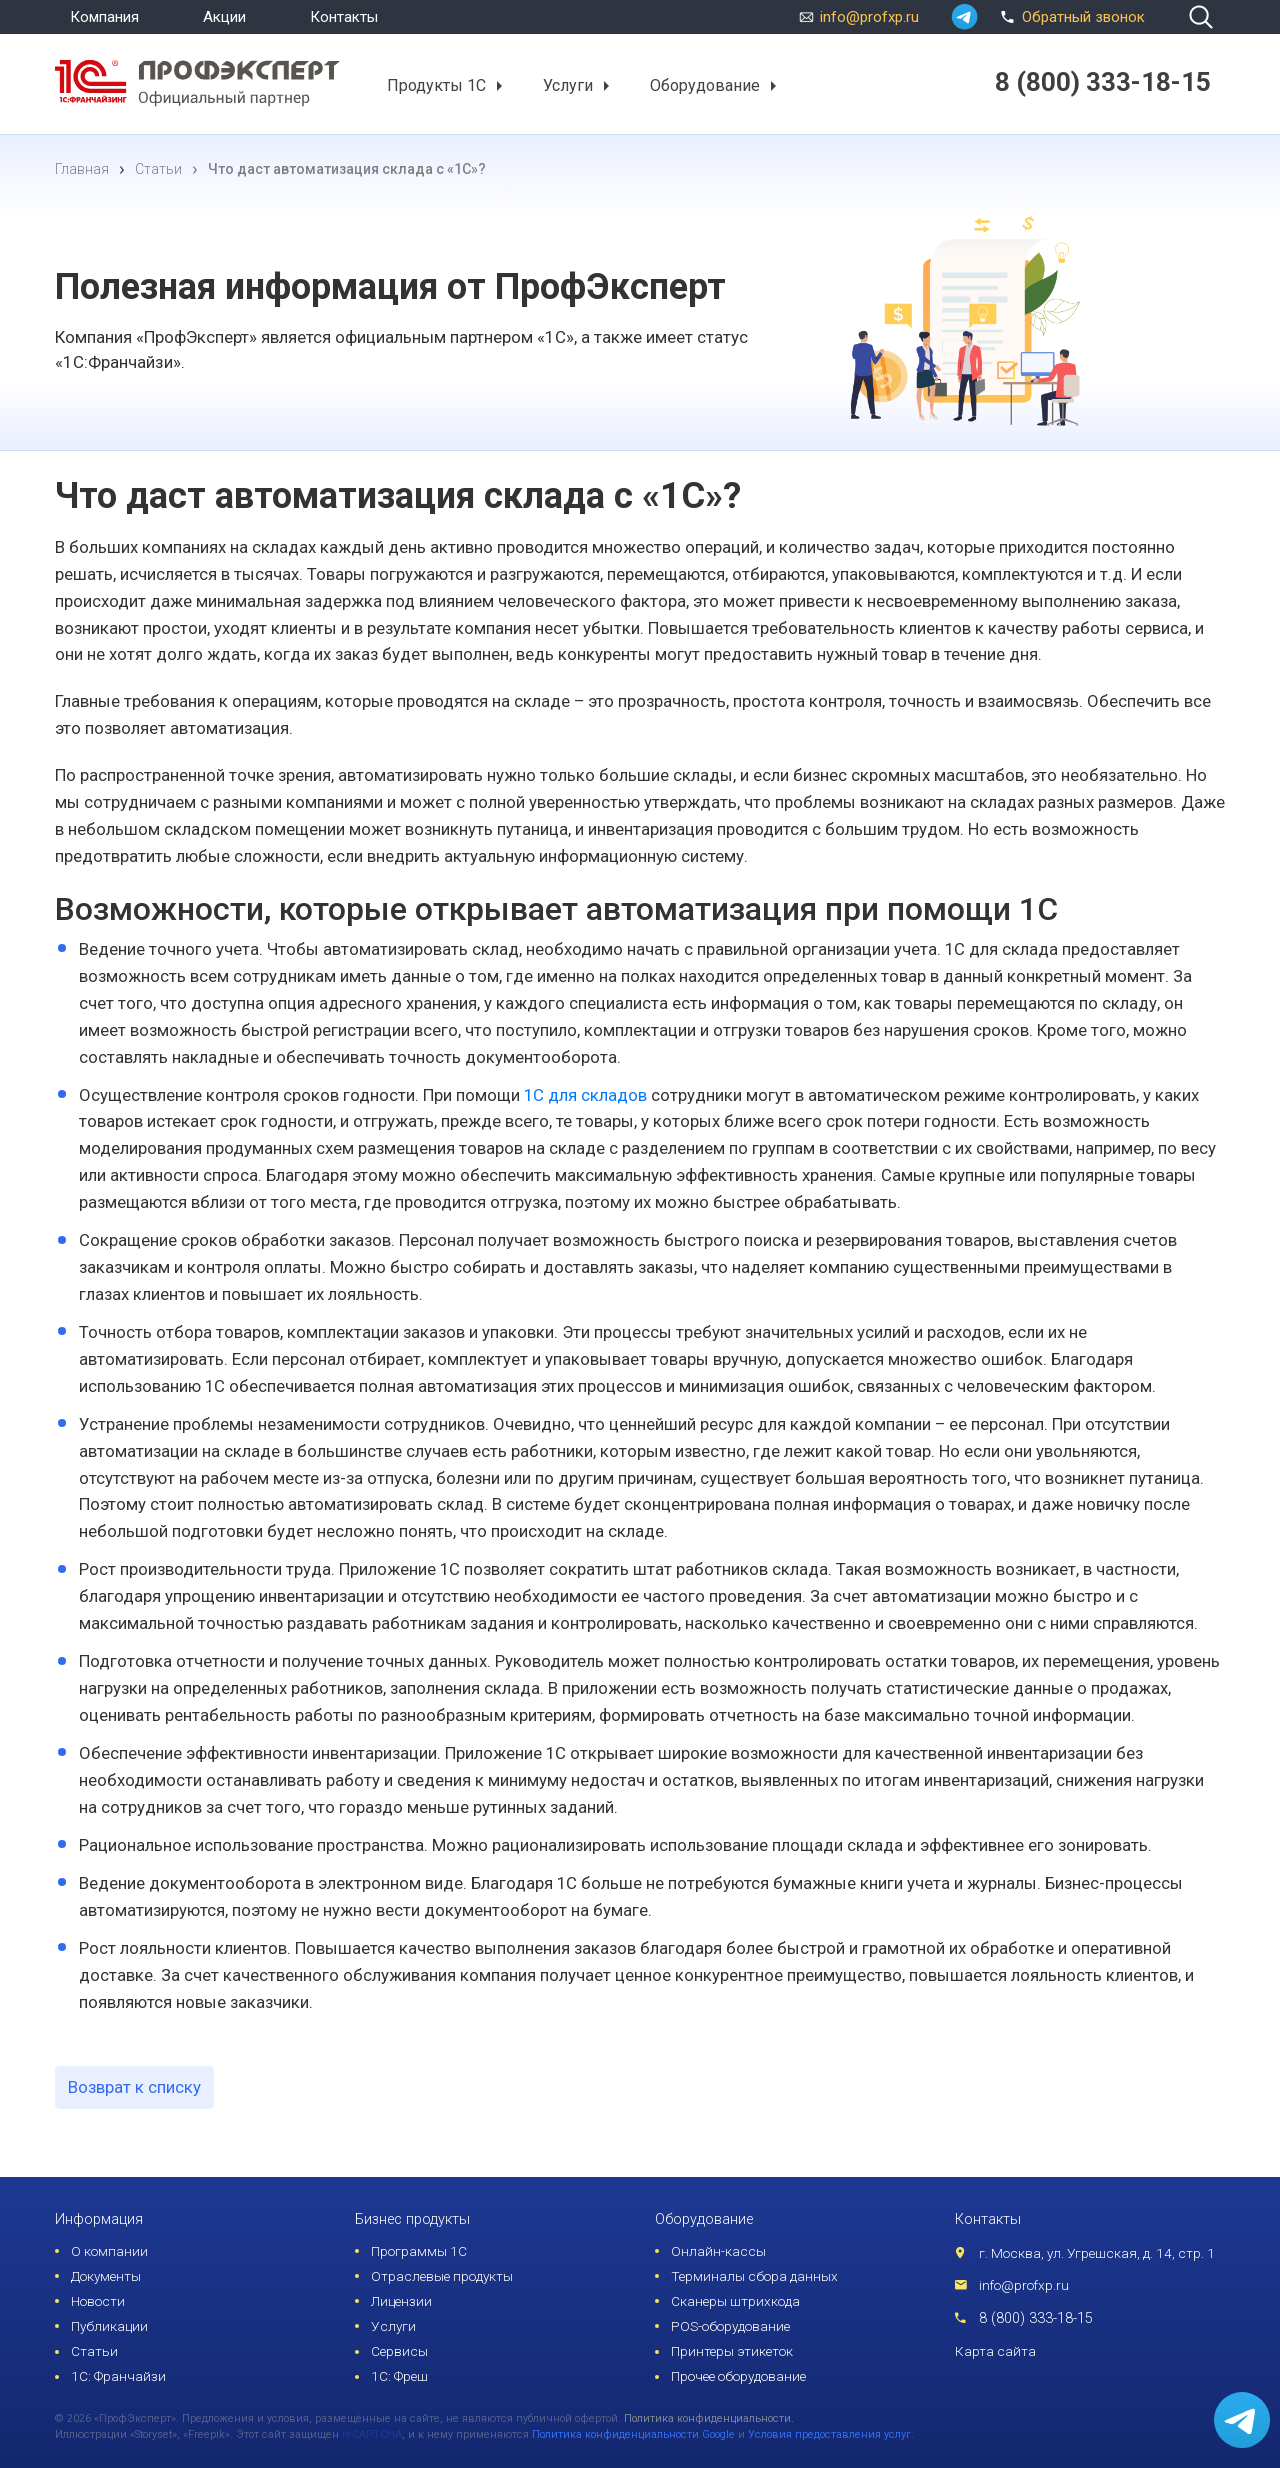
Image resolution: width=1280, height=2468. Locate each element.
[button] (498, 86)
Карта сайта (995, 2351)
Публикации (109, 2326)
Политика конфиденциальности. (709, 2418)
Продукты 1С (436, 85)
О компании (109, 2251)
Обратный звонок (1069, 15)
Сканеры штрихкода (735, 2301)
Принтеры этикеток (732, 2351)
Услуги (568, 85)
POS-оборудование (730, 2326)
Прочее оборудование (738, 2376)
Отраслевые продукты (442, 2276)
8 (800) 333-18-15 (1036, 2318)
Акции (224, 17)
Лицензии (401, 2301)
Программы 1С (419, 2251)
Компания (104, 17)
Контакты (344, 17)
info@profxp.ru (869, 17)
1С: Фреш (399, 2376)
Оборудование (705, 85)
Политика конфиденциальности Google (633, 2434)
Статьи (94, 2351)
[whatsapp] (964, 17)
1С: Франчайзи (118, 2376)
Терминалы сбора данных (754, 2276)
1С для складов (585, 1095)
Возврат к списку (134, 2087)
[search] (1201, 17)
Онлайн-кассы (718, 2251)
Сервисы (399, 2351)
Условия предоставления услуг (829, 2434)
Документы (106, 2276)
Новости (98, 2301)
